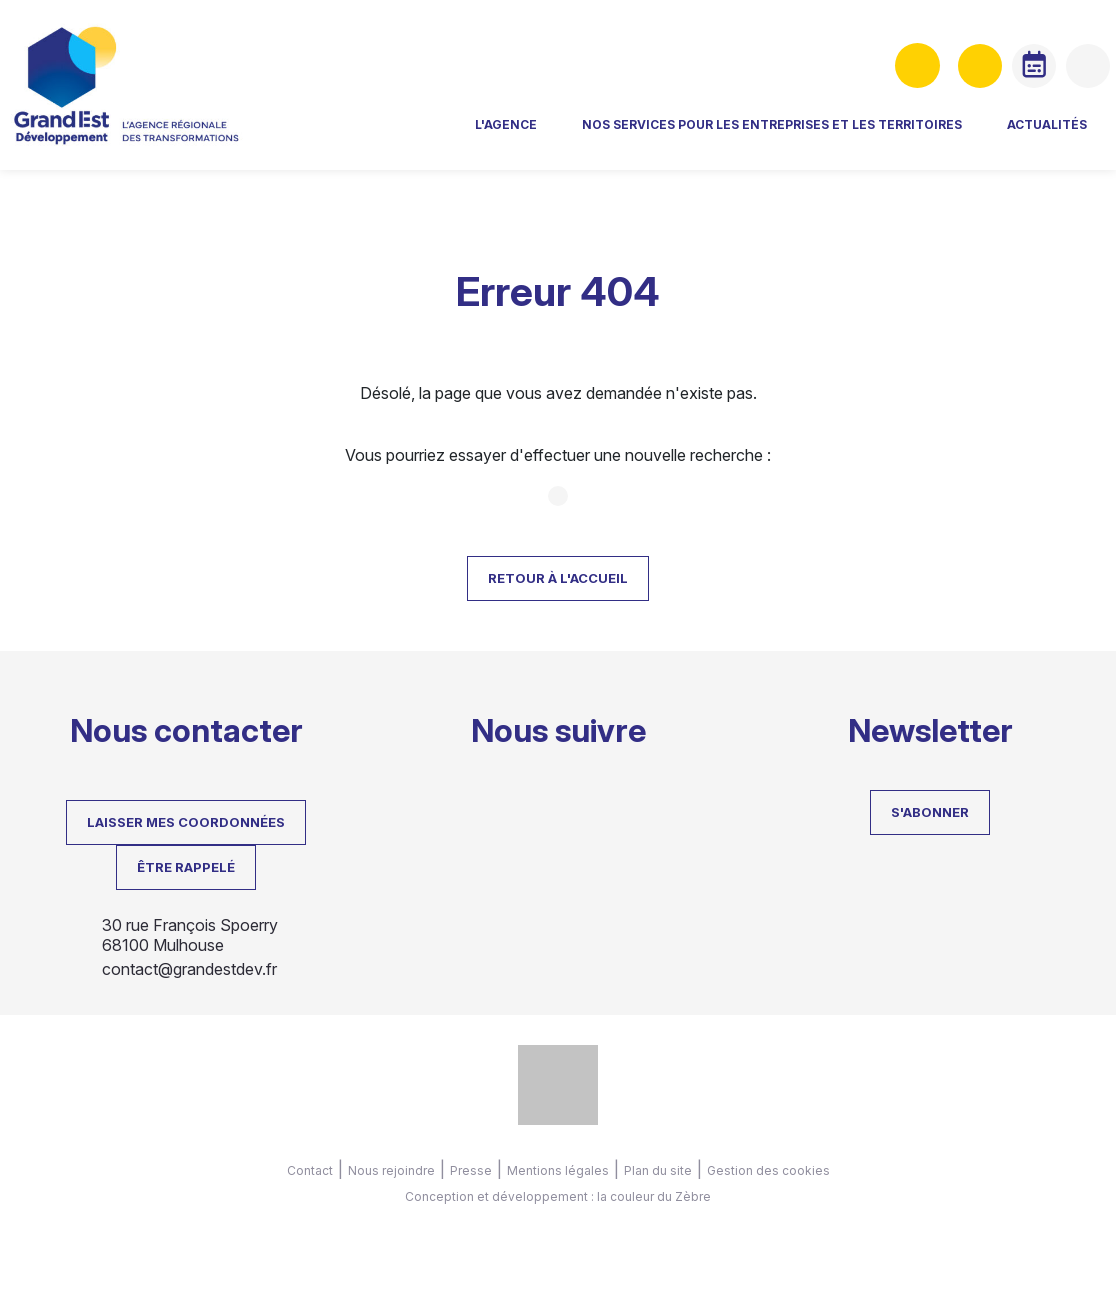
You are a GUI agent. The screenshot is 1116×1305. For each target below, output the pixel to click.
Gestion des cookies (768, 1170)
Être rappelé (186, 867)
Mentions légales (558, 1170)
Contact (310, 1170)
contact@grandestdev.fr (189, 969)
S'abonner (930, 812)
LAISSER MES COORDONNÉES (186, 822)
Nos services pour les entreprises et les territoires (751, 135)
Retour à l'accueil (558, 578)
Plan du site (658, 1170)
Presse (471, 1170)
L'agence (485, 135)
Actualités (1026, 135)
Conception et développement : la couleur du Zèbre (558, 1196)
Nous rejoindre (391, 1170)
